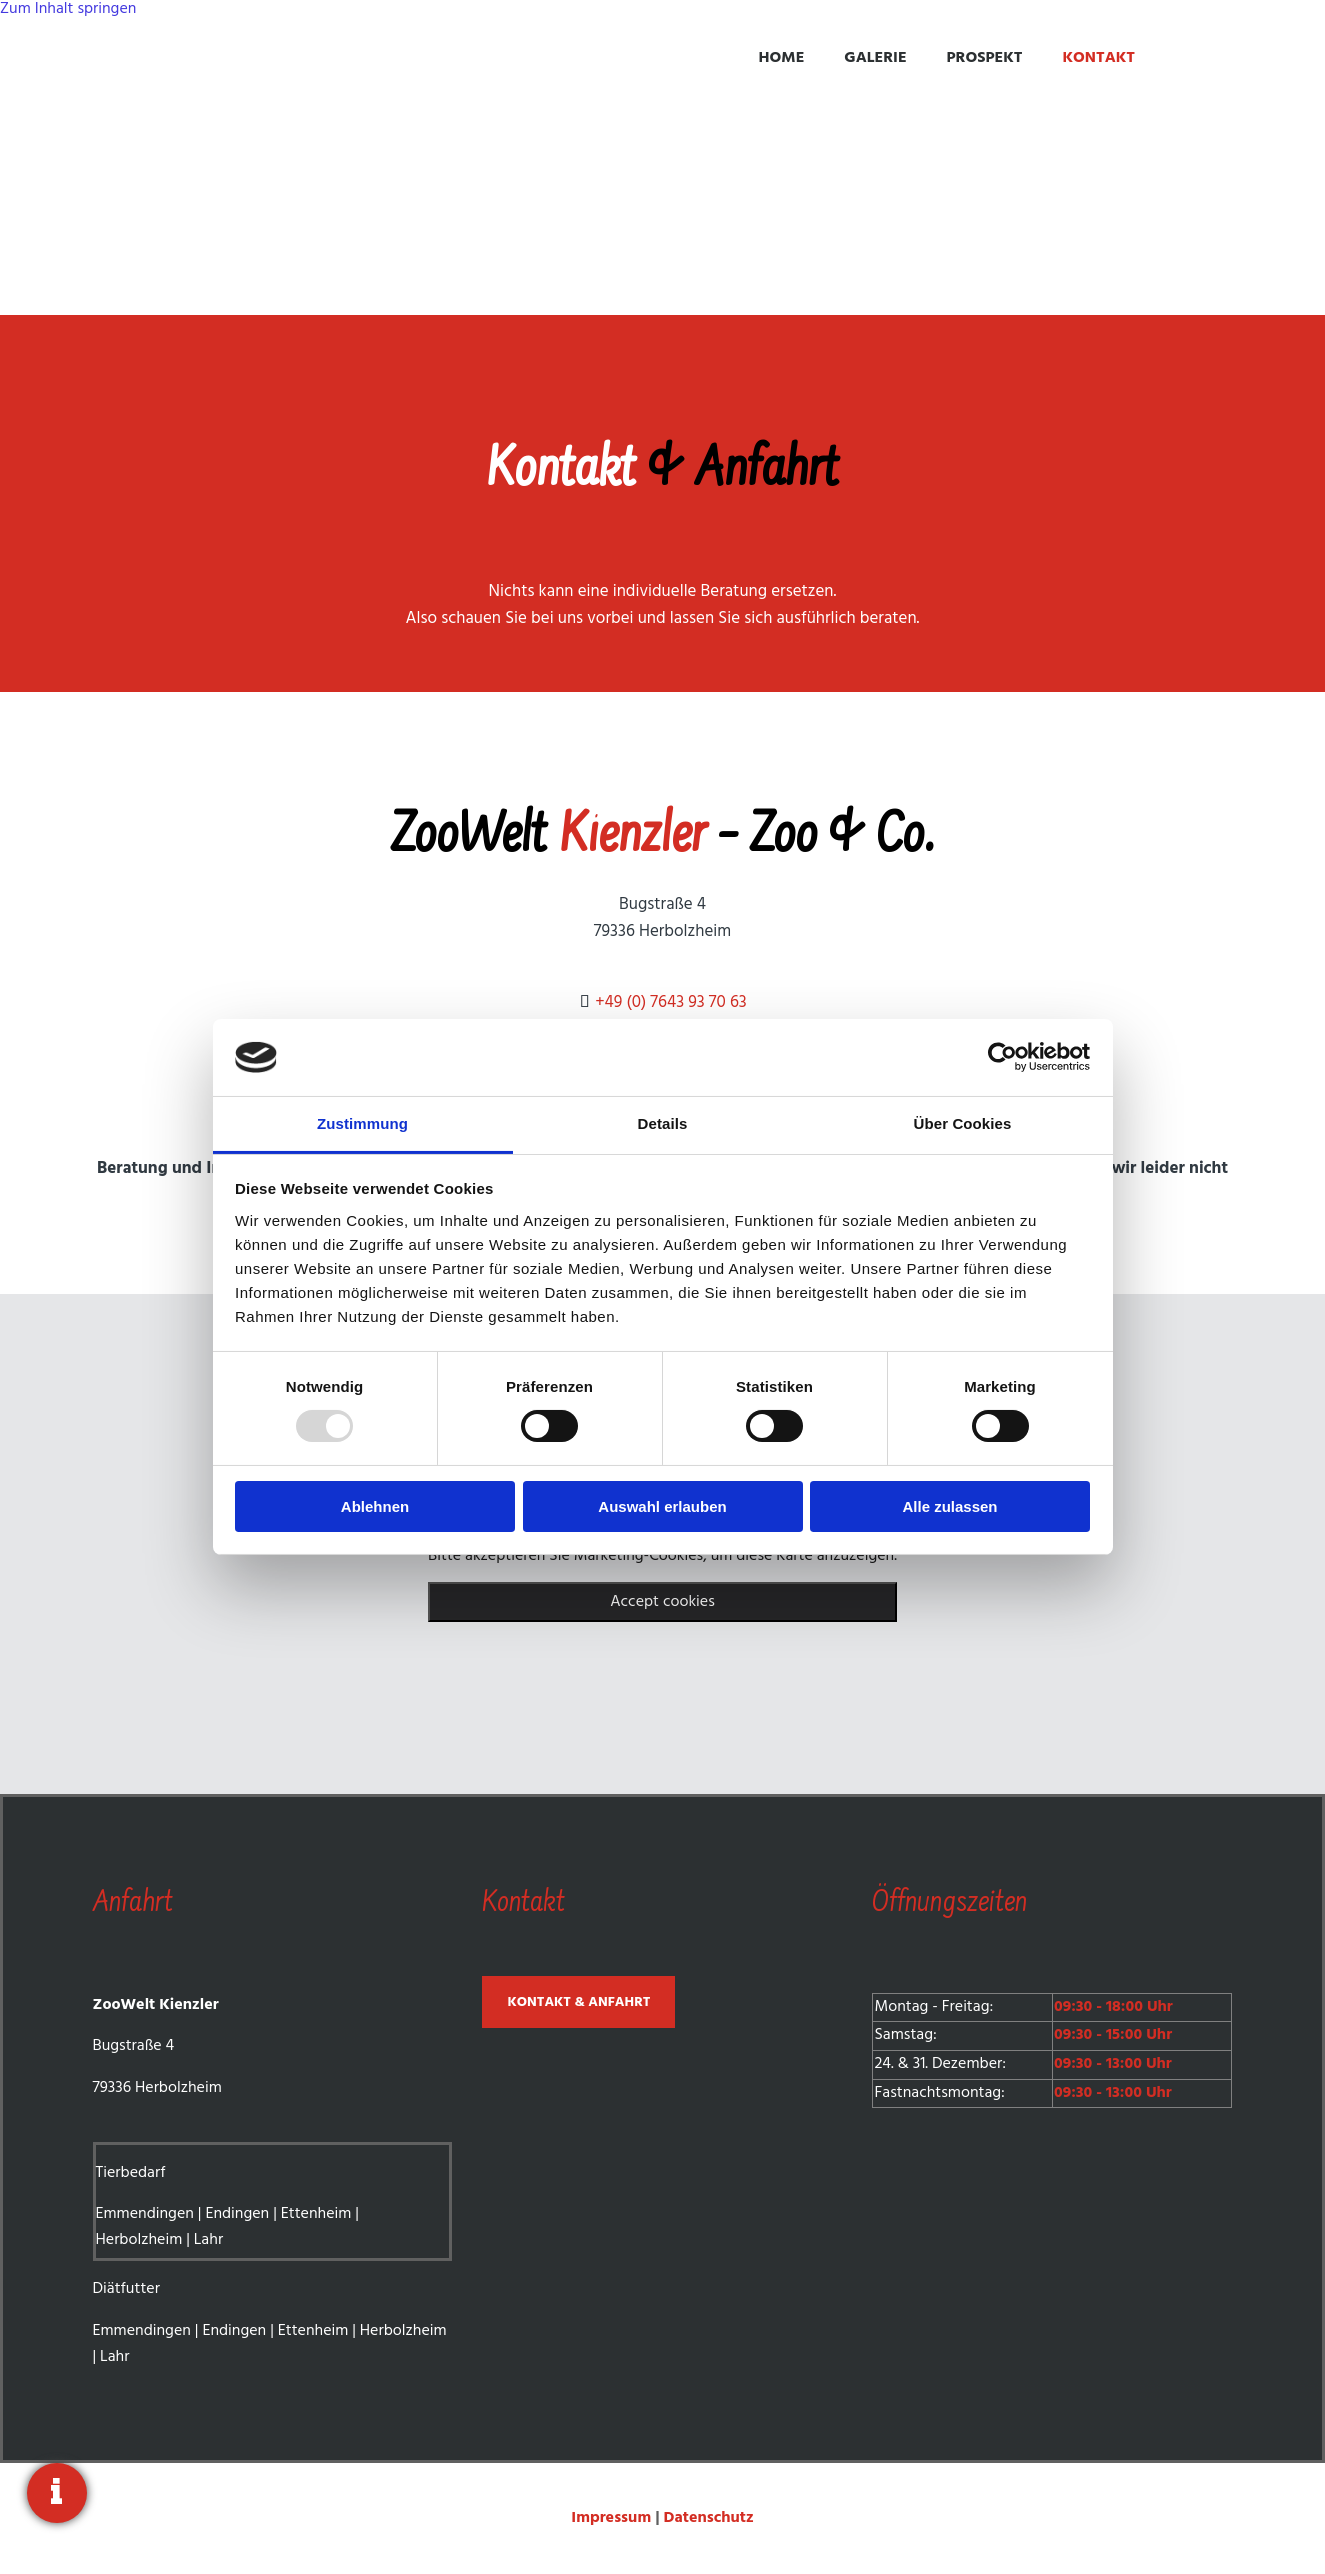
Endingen (237, 2214)
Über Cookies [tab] (963, 1123)
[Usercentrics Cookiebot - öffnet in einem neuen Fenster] (1002, 1057)
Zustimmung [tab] (362, 1123)
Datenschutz (709, 2518)
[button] (578, 2002)
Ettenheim (316, 2214)
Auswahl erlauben (662, 1506)
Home (782, 58)
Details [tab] (663, 1123)
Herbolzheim (139, 2240)
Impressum (613, 2518)
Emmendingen (145, 2214)
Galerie (875, 58)
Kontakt (1098, 58)
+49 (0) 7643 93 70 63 (671, 1002)
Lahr (208, 2240)
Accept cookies (662, 1602)
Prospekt (985, 58)
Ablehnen (375, 1506)
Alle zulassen (949, 1506)
